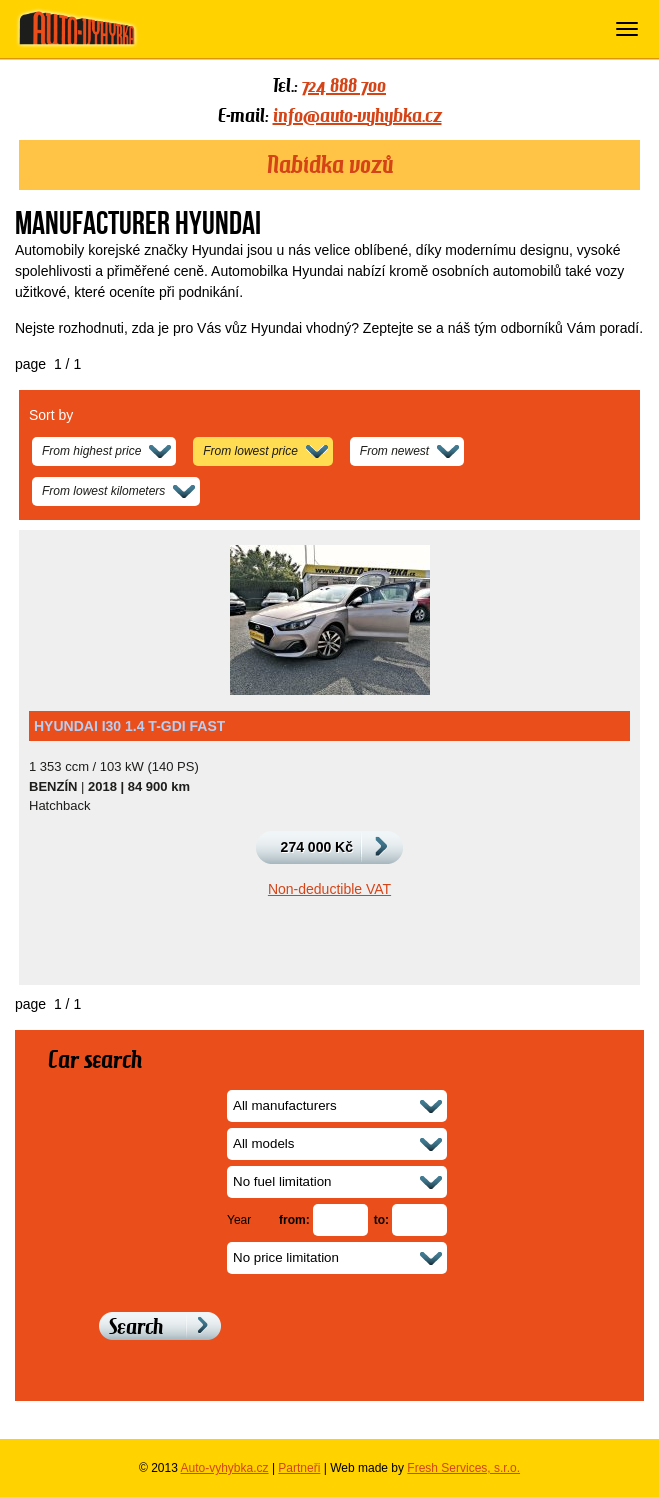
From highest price (91, 451)
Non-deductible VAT (329, 889)
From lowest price (250, 451)
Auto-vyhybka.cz (225, 1468)
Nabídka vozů (330, 165)
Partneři (299, 1468)
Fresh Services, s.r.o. (463, 1468)
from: (294, 1220)
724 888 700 (344, 85)
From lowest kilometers (103, 491)
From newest (394, 451)
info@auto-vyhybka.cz (357, 115)
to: (381, 1220)
